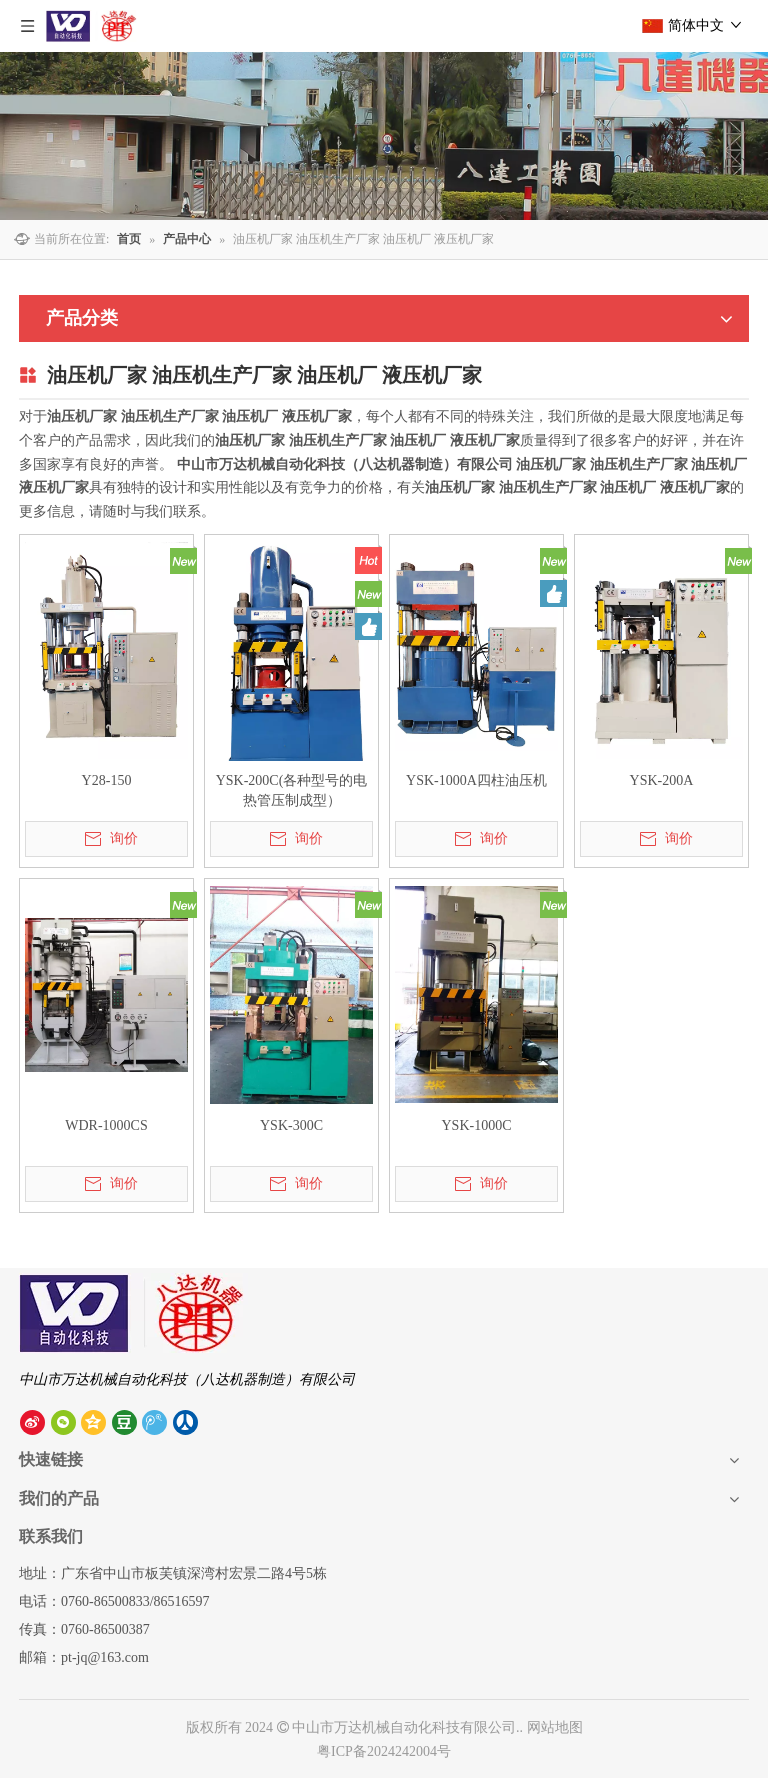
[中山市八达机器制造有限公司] (133, 1313)
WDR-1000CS (106, 1125)
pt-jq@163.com (105, 1657)
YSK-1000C (476, 1125)
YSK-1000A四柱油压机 (476, 780)
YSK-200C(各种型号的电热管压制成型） (292, 790)
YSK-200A (662, 780)
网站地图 (555, 1727)
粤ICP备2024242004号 (384, 1751)
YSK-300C (291, 1125)
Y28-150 (107, 780)
